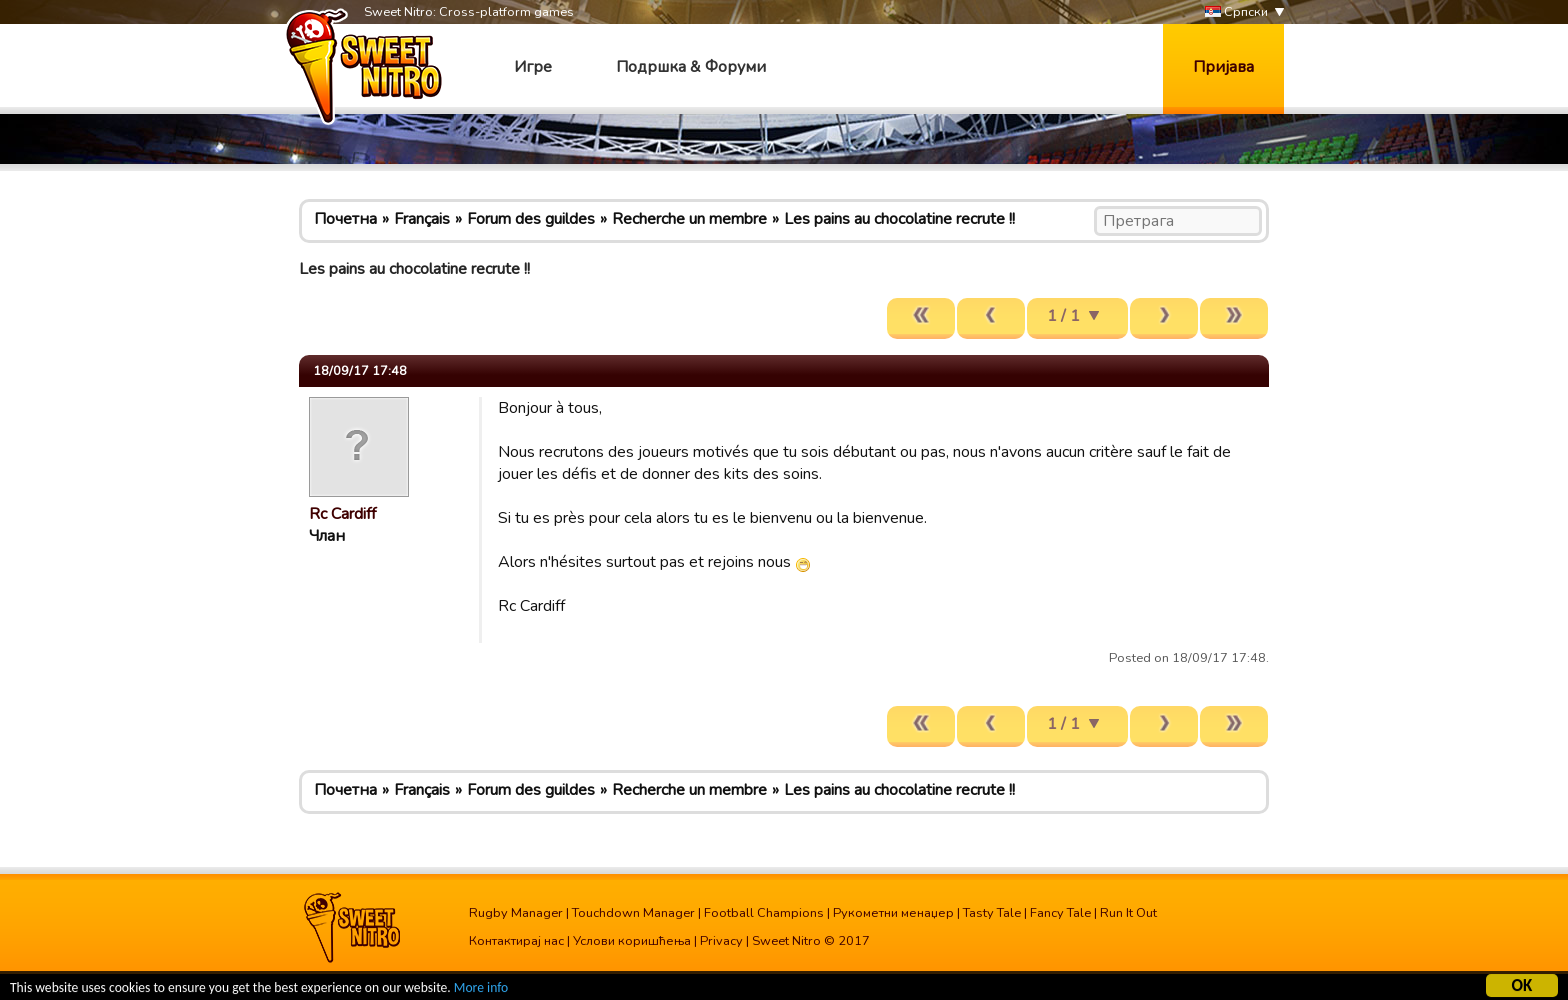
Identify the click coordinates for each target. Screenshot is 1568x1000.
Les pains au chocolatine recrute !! (899, 219)
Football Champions (764, 913)
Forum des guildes (531, 219)
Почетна (345, 219)
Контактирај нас (516, 941)
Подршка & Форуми (691, 67)
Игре (533, 67)
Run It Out (1128, 913)
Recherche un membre (689, 219)
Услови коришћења (632, 941)
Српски (1236, 12)
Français (422, 219)
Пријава (1223, 67)
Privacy (721, 941)
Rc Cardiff (342, 514)
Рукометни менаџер (893, 913)
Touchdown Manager (633, 913)
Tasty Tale (992, 913)
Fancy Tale (1060, 913)
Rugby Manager (516, 913)
